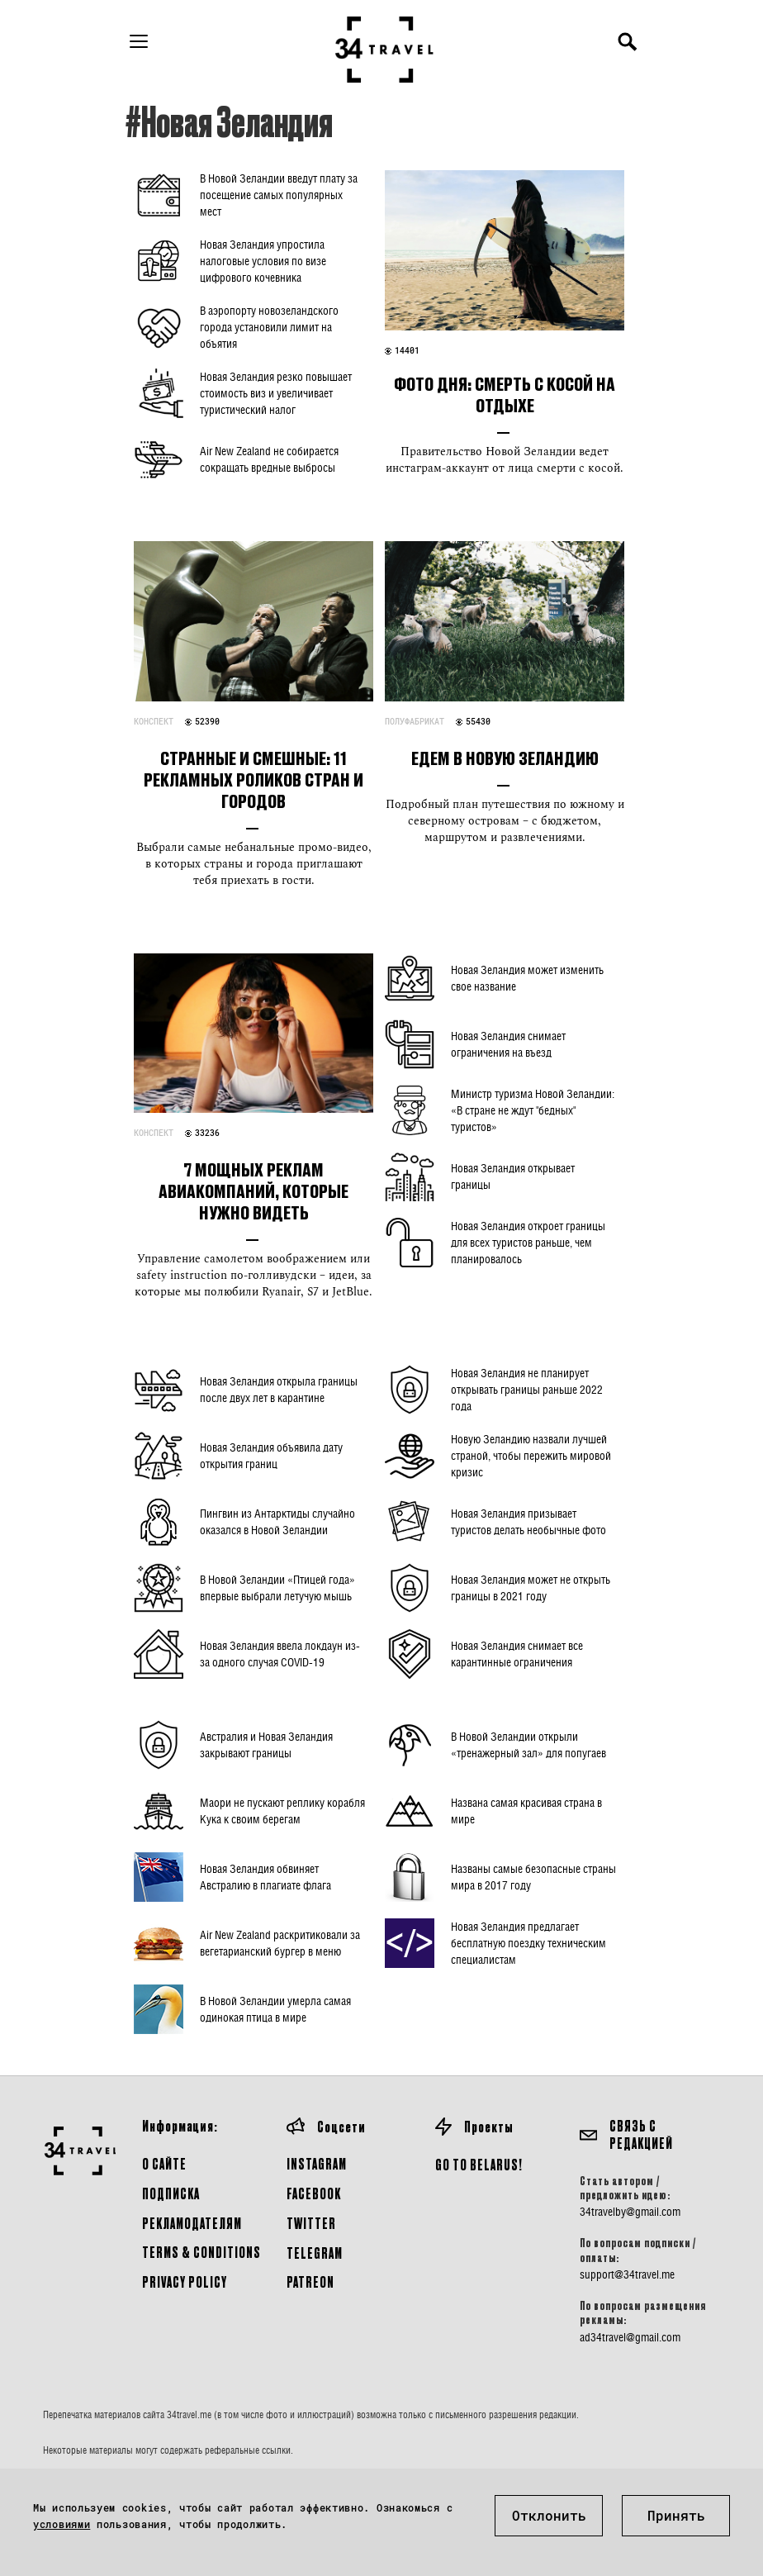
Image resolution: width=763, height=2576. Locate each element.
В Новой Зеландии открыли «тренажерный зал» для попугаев (528, 1744)
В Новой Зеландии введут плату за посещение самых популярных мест (279, 194)
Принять (676, 2515)
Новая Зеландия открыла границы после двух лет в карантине (279, 1389)
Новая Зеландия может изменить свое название (527, 977)
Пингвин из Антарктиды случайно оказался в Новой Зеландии (277, 1521)
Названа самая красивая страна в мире (526, 1810)
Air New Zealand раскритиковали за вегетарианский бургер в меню (280, 1942)
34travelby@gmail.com (630, 2211)
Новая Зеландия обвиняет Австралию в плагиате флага (265, 1876)
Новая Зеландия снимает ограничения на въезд (508, 1044)
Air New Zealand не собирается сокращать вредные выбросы (269, 459)
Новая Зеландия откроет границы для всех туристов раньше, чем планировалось (528, 1242)
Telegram (315, 2252)
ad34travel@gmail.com (630, 2337)
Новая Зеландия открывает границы (513, 1176)
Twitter (311, 2222)
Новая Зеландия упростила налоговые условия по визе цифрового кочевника (263, 260)
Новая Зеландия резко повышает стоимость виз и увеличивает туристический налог (276, 392)
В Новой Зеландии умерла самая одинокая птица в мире (275, 2009)
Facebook (314, 2193)
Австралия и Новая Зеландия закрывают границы (266, 1744)
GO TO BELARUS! (479, 2164)
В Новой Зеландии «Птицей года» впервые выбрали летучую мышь (277, 1587)
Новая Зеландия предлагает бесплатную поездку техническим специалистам (528, 1942)
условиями (61, 2524)
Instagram (317, 2163)
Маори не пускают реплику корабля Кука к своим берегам (282, 1810)
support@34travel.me (627, 2274)
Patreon (310, 2281)
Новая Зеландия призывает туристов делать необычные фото (528, 1521)
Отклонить (549, 2515)
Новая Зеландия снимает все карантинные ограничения (517, 1653)
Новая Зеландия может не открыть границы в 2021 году (530, 1587)
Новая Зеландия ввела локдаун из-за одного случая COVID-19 (280, 1653)
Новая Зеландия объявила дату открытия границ (271, 1455)
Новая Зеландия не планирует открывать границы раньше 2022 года (527, 1389)
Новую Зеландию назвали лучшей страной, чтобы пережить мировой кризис (531, 1455)
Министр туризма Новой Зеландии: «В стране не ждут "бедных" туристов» (532, 1110)
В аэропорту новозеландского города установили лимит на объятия (269, 326)
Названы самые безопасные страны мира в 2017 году (533, 1876)
